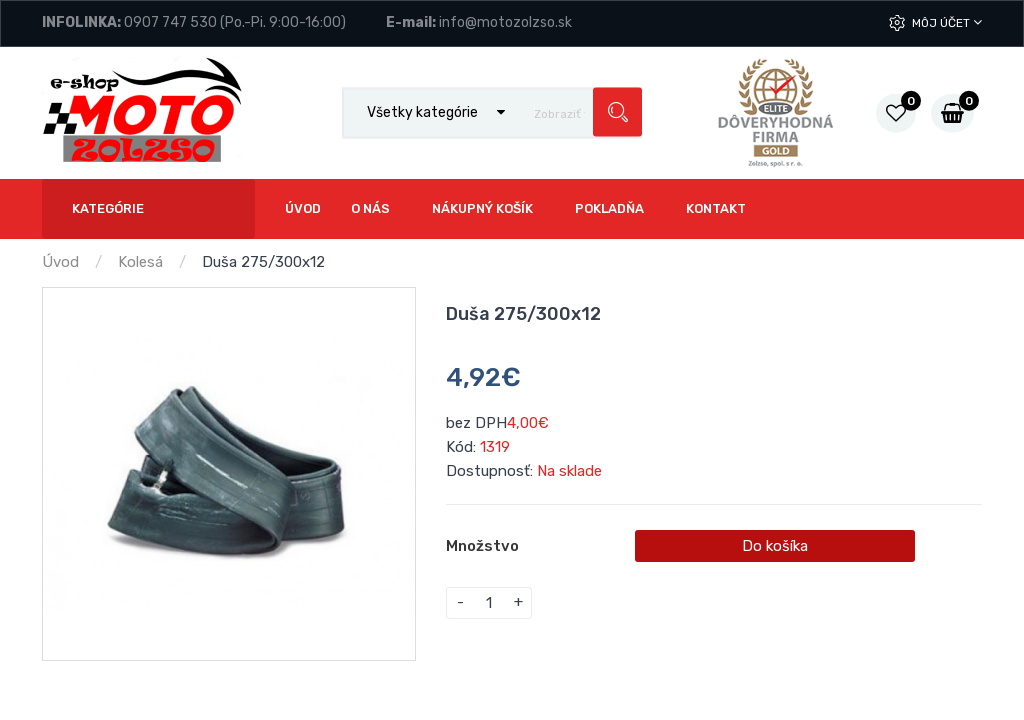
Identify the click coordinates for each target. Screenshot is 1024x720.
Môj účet (947, 22)
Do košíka (775, 546)
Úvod (60, 262)
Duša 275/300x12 (263, 262)
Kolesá (140, 262)
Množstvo (482, 546)
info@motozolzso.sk (505, 22)
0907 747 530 (170, 22)
